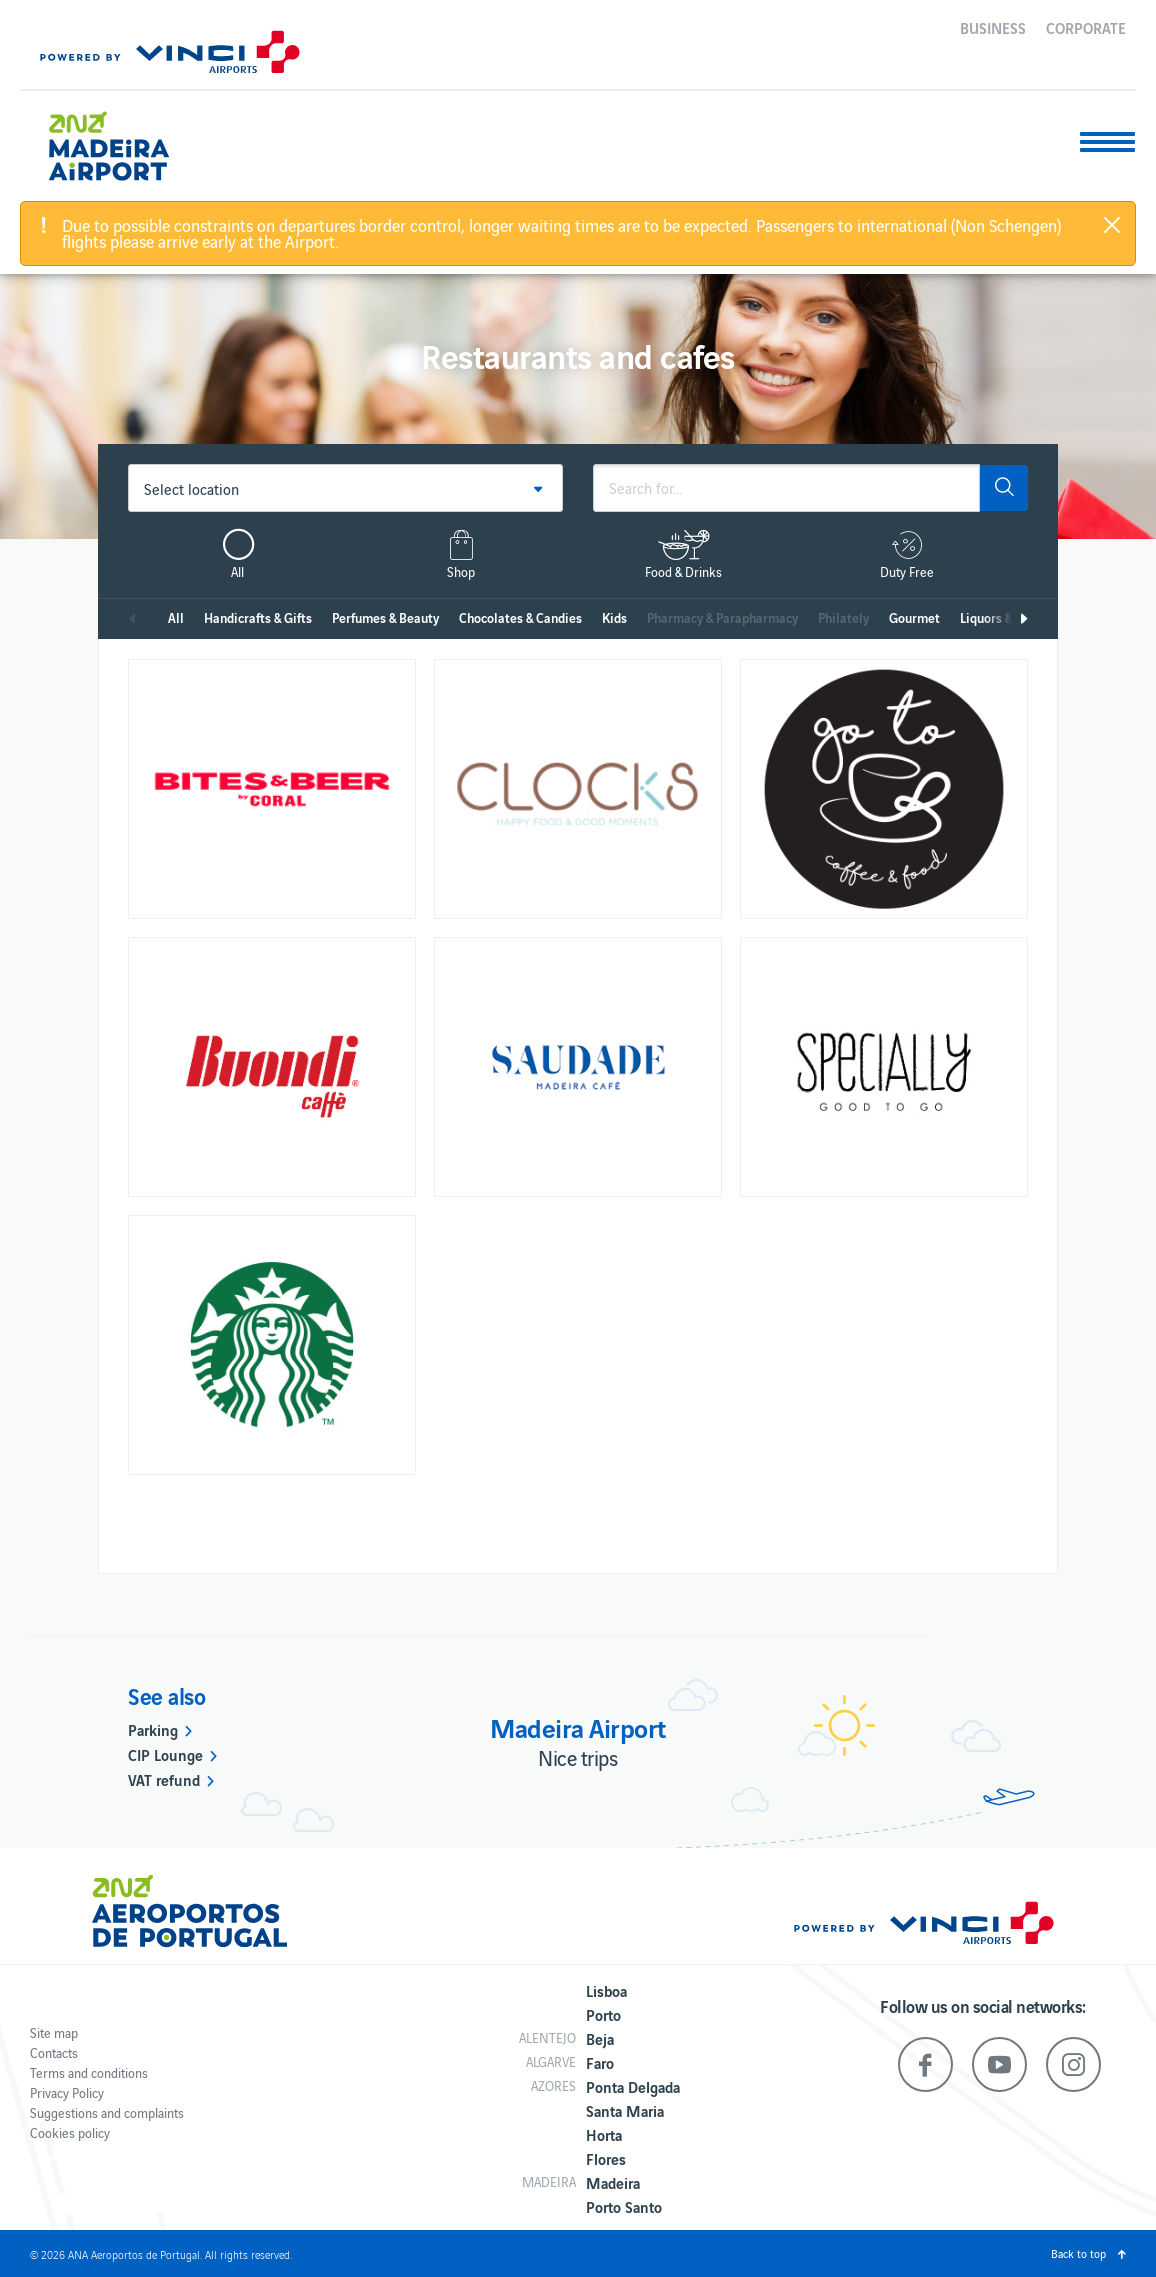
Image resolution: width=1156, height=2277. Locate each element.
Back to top (1078, 2253)
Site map (54, 2032)
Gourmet (914, 617)
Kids (614, 617)
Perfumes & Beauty (385, 617)
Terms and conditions (89, 2072)
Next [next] (1023, 619)
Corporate (1086, 27)
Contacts (54, 2052)
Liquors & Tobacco (1010, 617)
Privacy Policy (67, 2092)
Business (993, 27)
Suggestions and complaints (107, 2112)
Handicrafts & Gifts (258, 617)
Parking (153, 1729)
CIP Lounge (165, 1754)
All (176, 617)
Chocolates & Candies (520, 617)
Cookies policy (70, 2132)
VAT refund (164, 1779)
